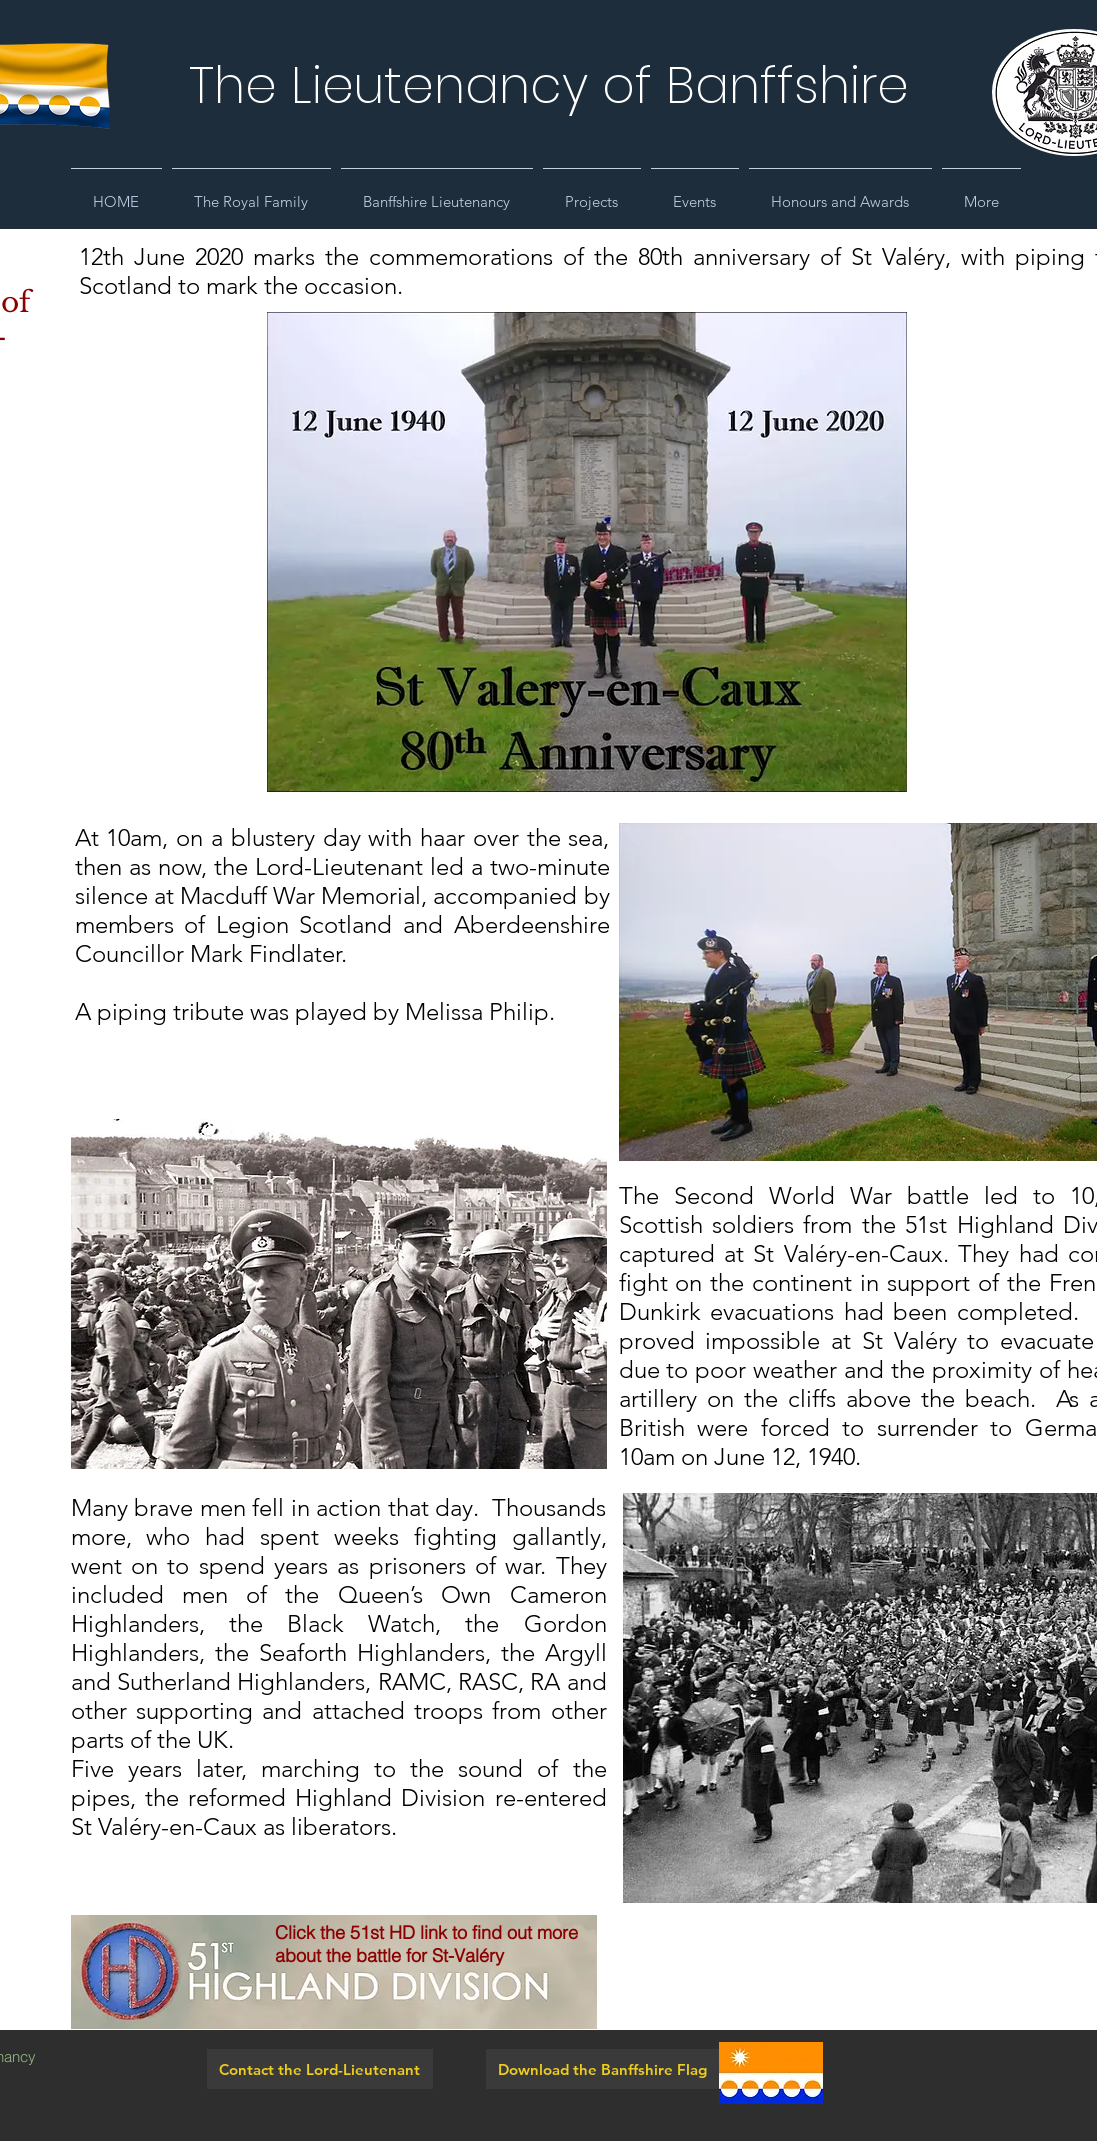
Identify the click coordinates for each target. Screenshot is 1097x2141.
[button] (251, 193)
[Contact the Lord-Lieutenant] (320, 2069)
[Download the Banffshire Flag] (602, 2069)
